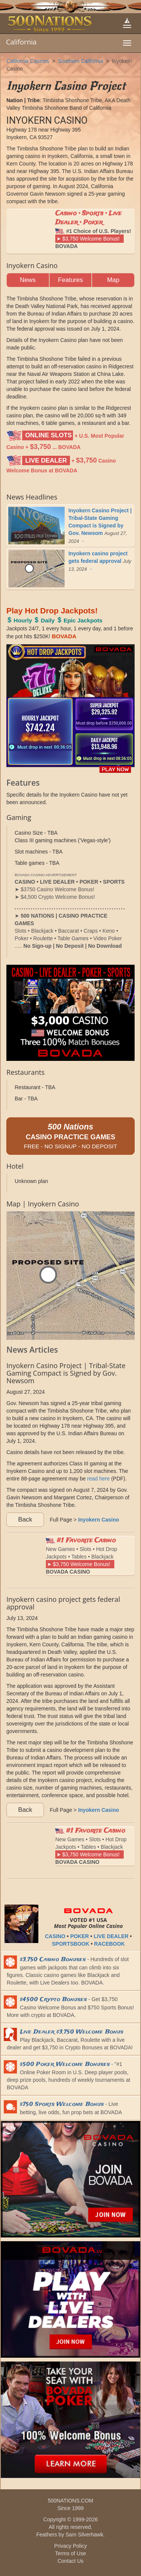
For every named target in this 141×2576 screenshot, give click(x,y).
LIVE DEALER (111, 1936)
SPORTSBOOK (70, 1944)
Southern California (80, 61)
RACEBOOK (109, 1944)
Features (70, 279)
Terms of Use (70, 2553)
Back (25, 1519)
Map (113, 279)
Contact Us (70, 2561)
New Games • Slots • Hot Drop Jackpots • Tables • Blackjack (81, 1555)
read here (98, 1479)
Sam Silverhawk (84, 2535)
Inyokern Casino (98, 1520)
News (28, 279)
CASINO (55, 1936)
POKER (79, 1936)
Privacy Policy (70, 2546)
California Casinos (27, 61)
